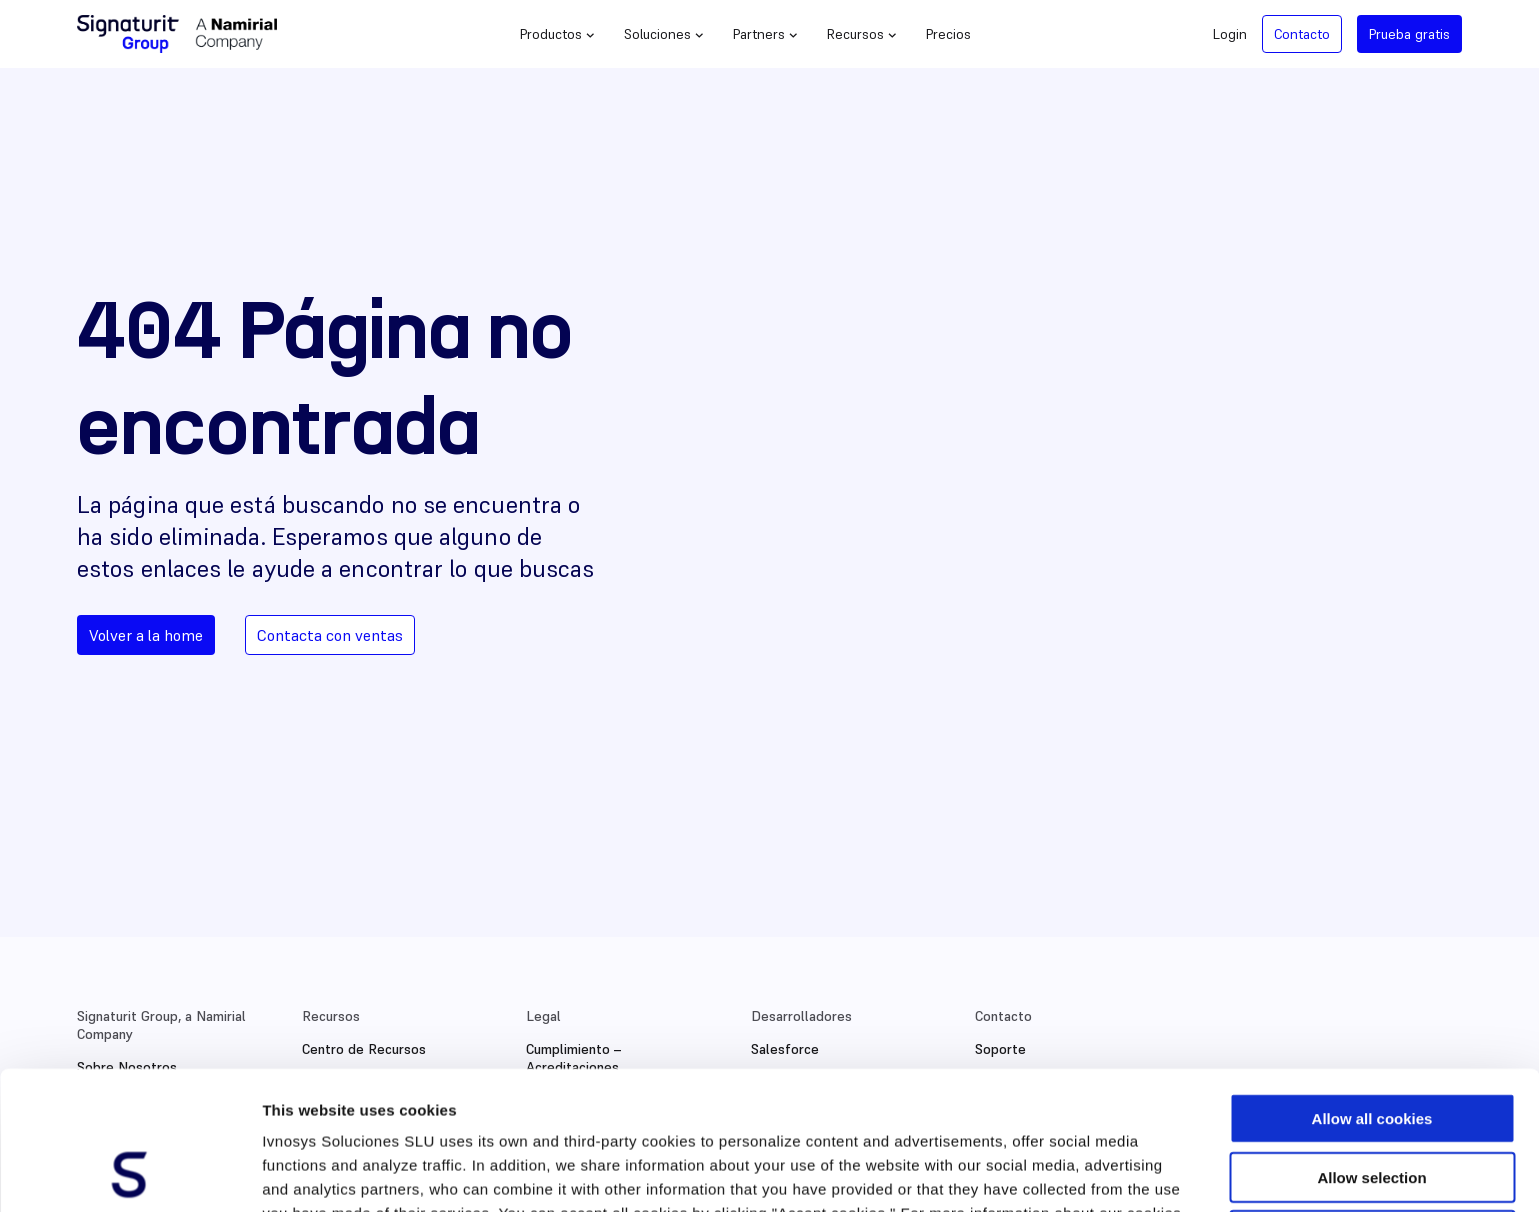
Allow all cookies (1372, 988)
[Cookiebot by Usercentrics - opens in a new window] (129, 1173)
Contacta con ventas (330, 635)
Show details (1049, 1172)
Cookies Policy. (511, 1107)
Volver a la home (146, 635)
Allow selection (1371, 1047)
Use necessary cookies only (1372, 1105)
